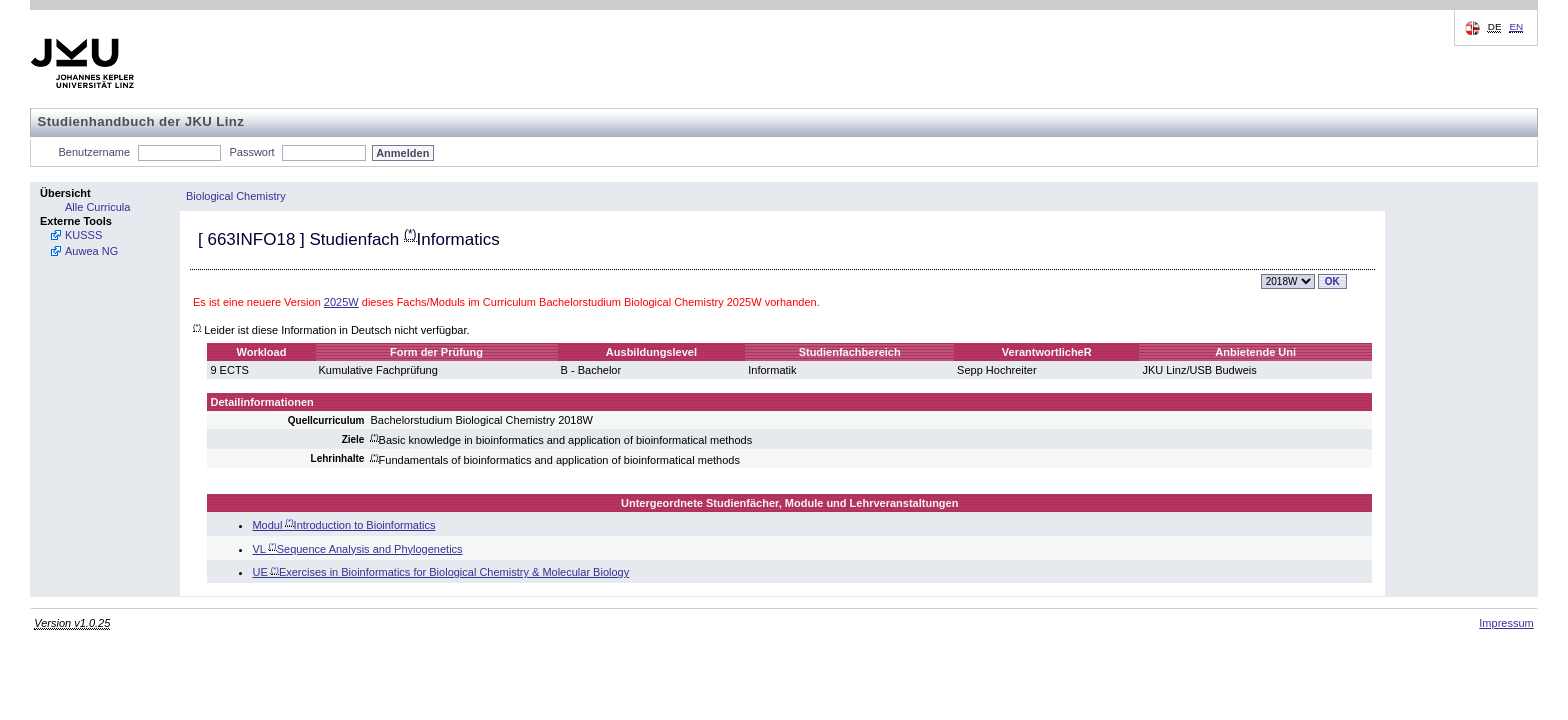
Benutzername (95, 152)
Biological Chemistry (236, 196)
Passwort (251, 152)
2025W (341, 302)
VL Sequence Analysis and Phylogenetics (357, 549)
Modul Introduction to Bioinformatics (343, 525)
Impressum (1506, 623)
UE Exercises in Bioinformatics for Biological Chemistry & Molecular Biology (440, 572)
